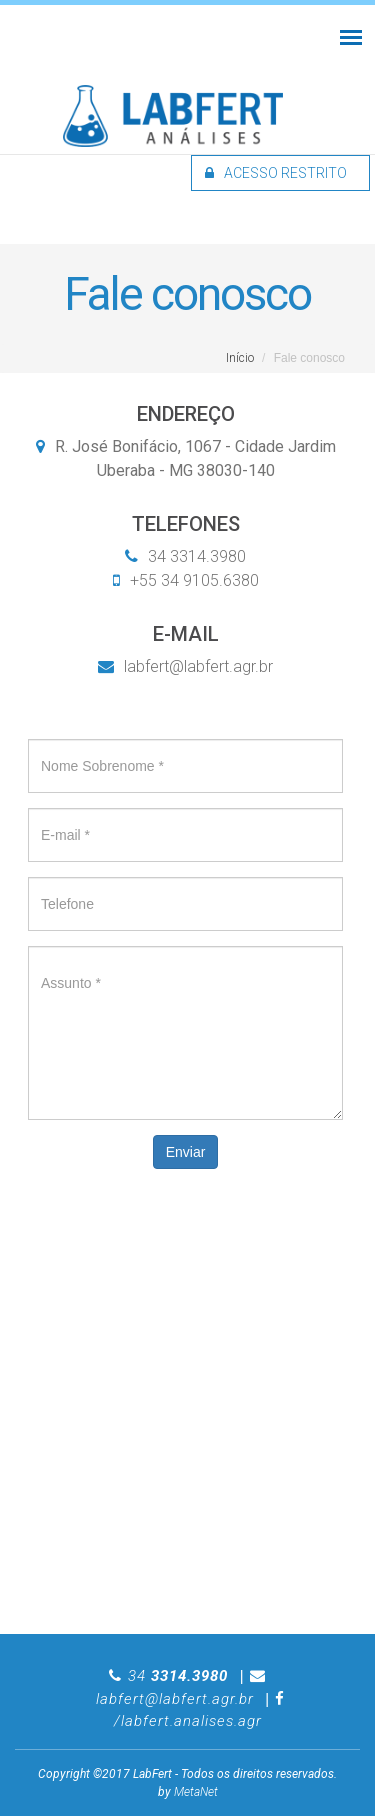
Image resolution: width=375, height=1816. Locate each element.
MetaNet (196, 1792)
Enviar (186, 1152)
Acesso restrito (276, 173)
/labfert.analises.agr (188, 1721)
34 (178, 1676)
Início (240, 358)
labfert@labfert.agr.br (185, 666)
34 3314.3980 (195, 556)
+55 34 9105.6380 (192, 580)
